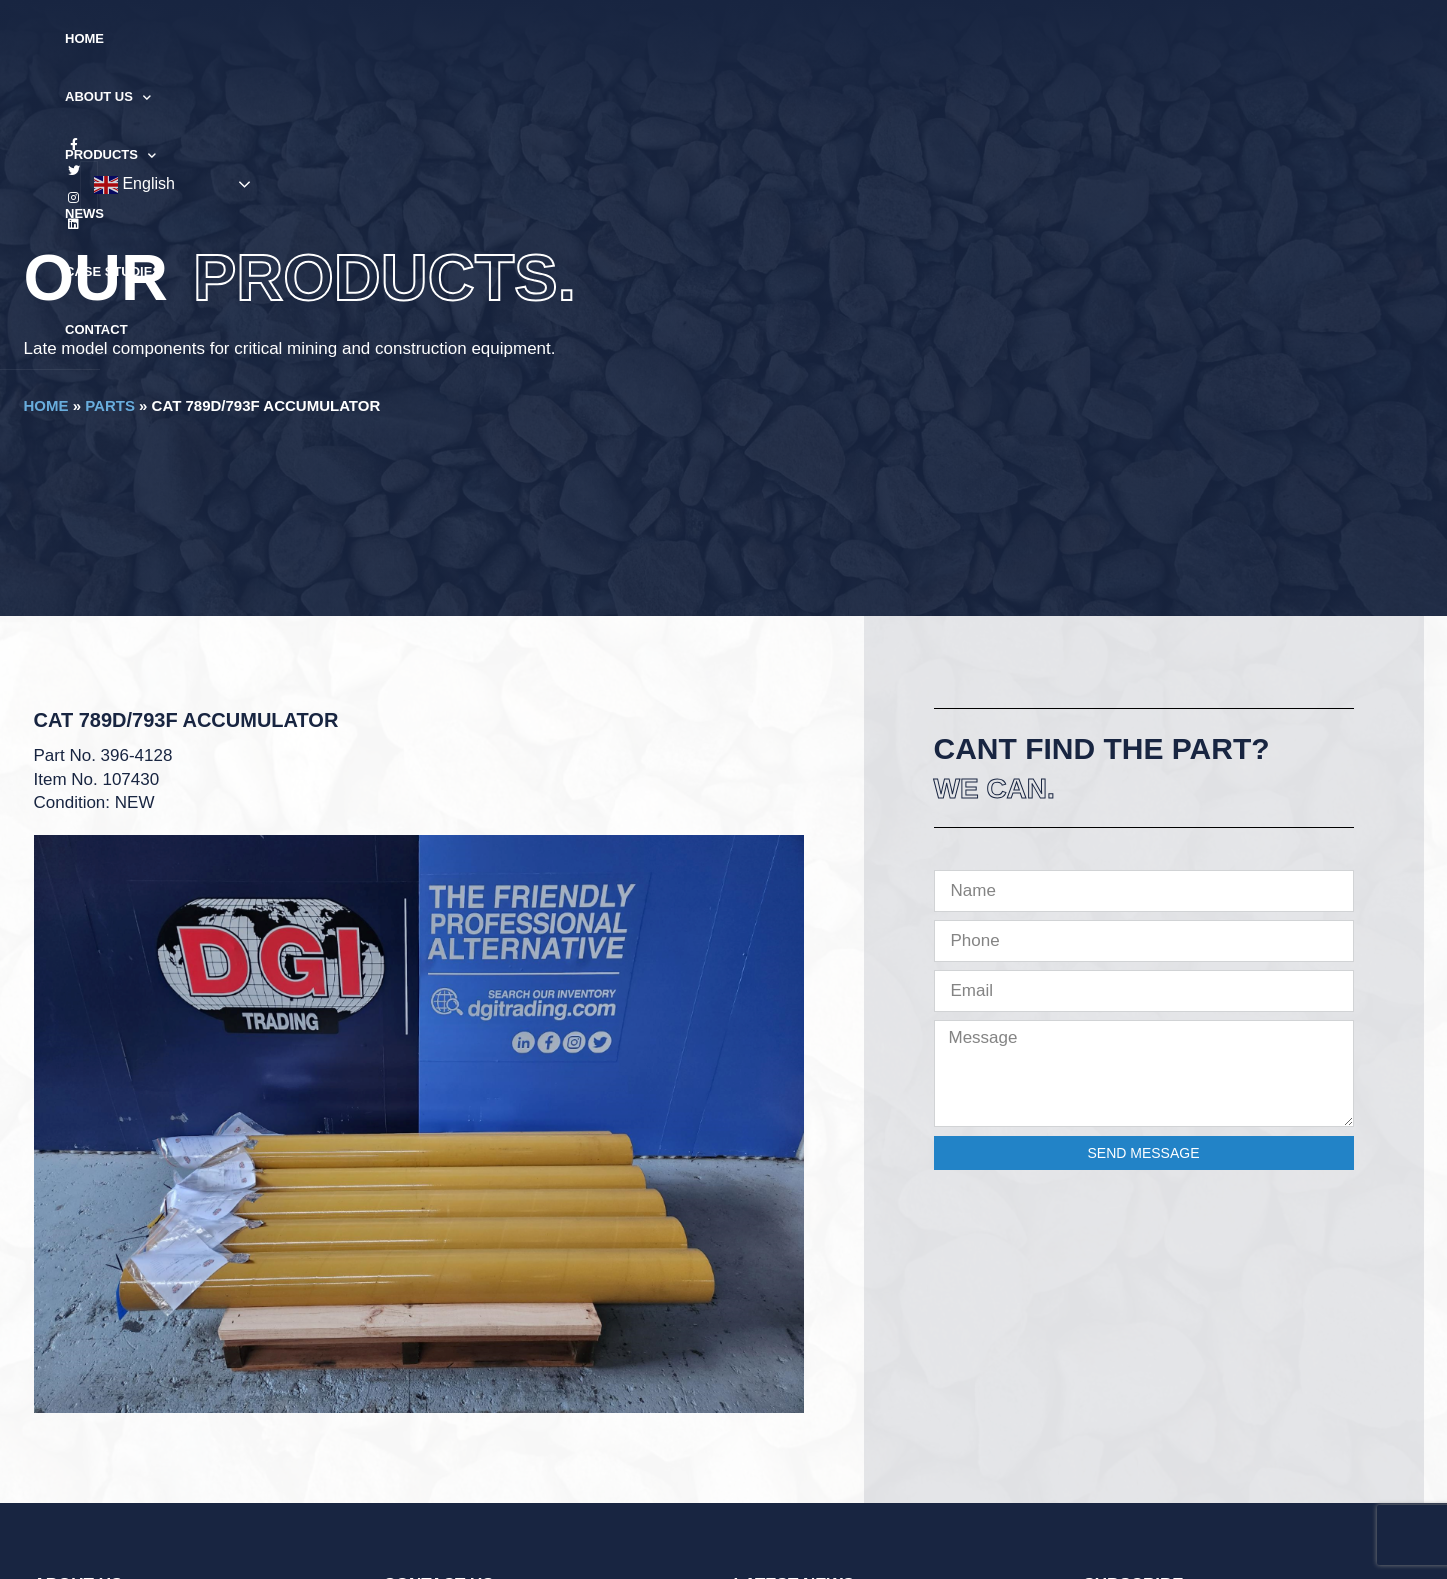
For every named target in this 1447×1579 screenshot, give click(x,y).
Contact (956, 38)
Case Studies (847, 38)
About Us (536, 39)
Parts (110, 405)
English (1289, 40)
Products (654, 39)
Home (443, 38)
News (749, 38)
